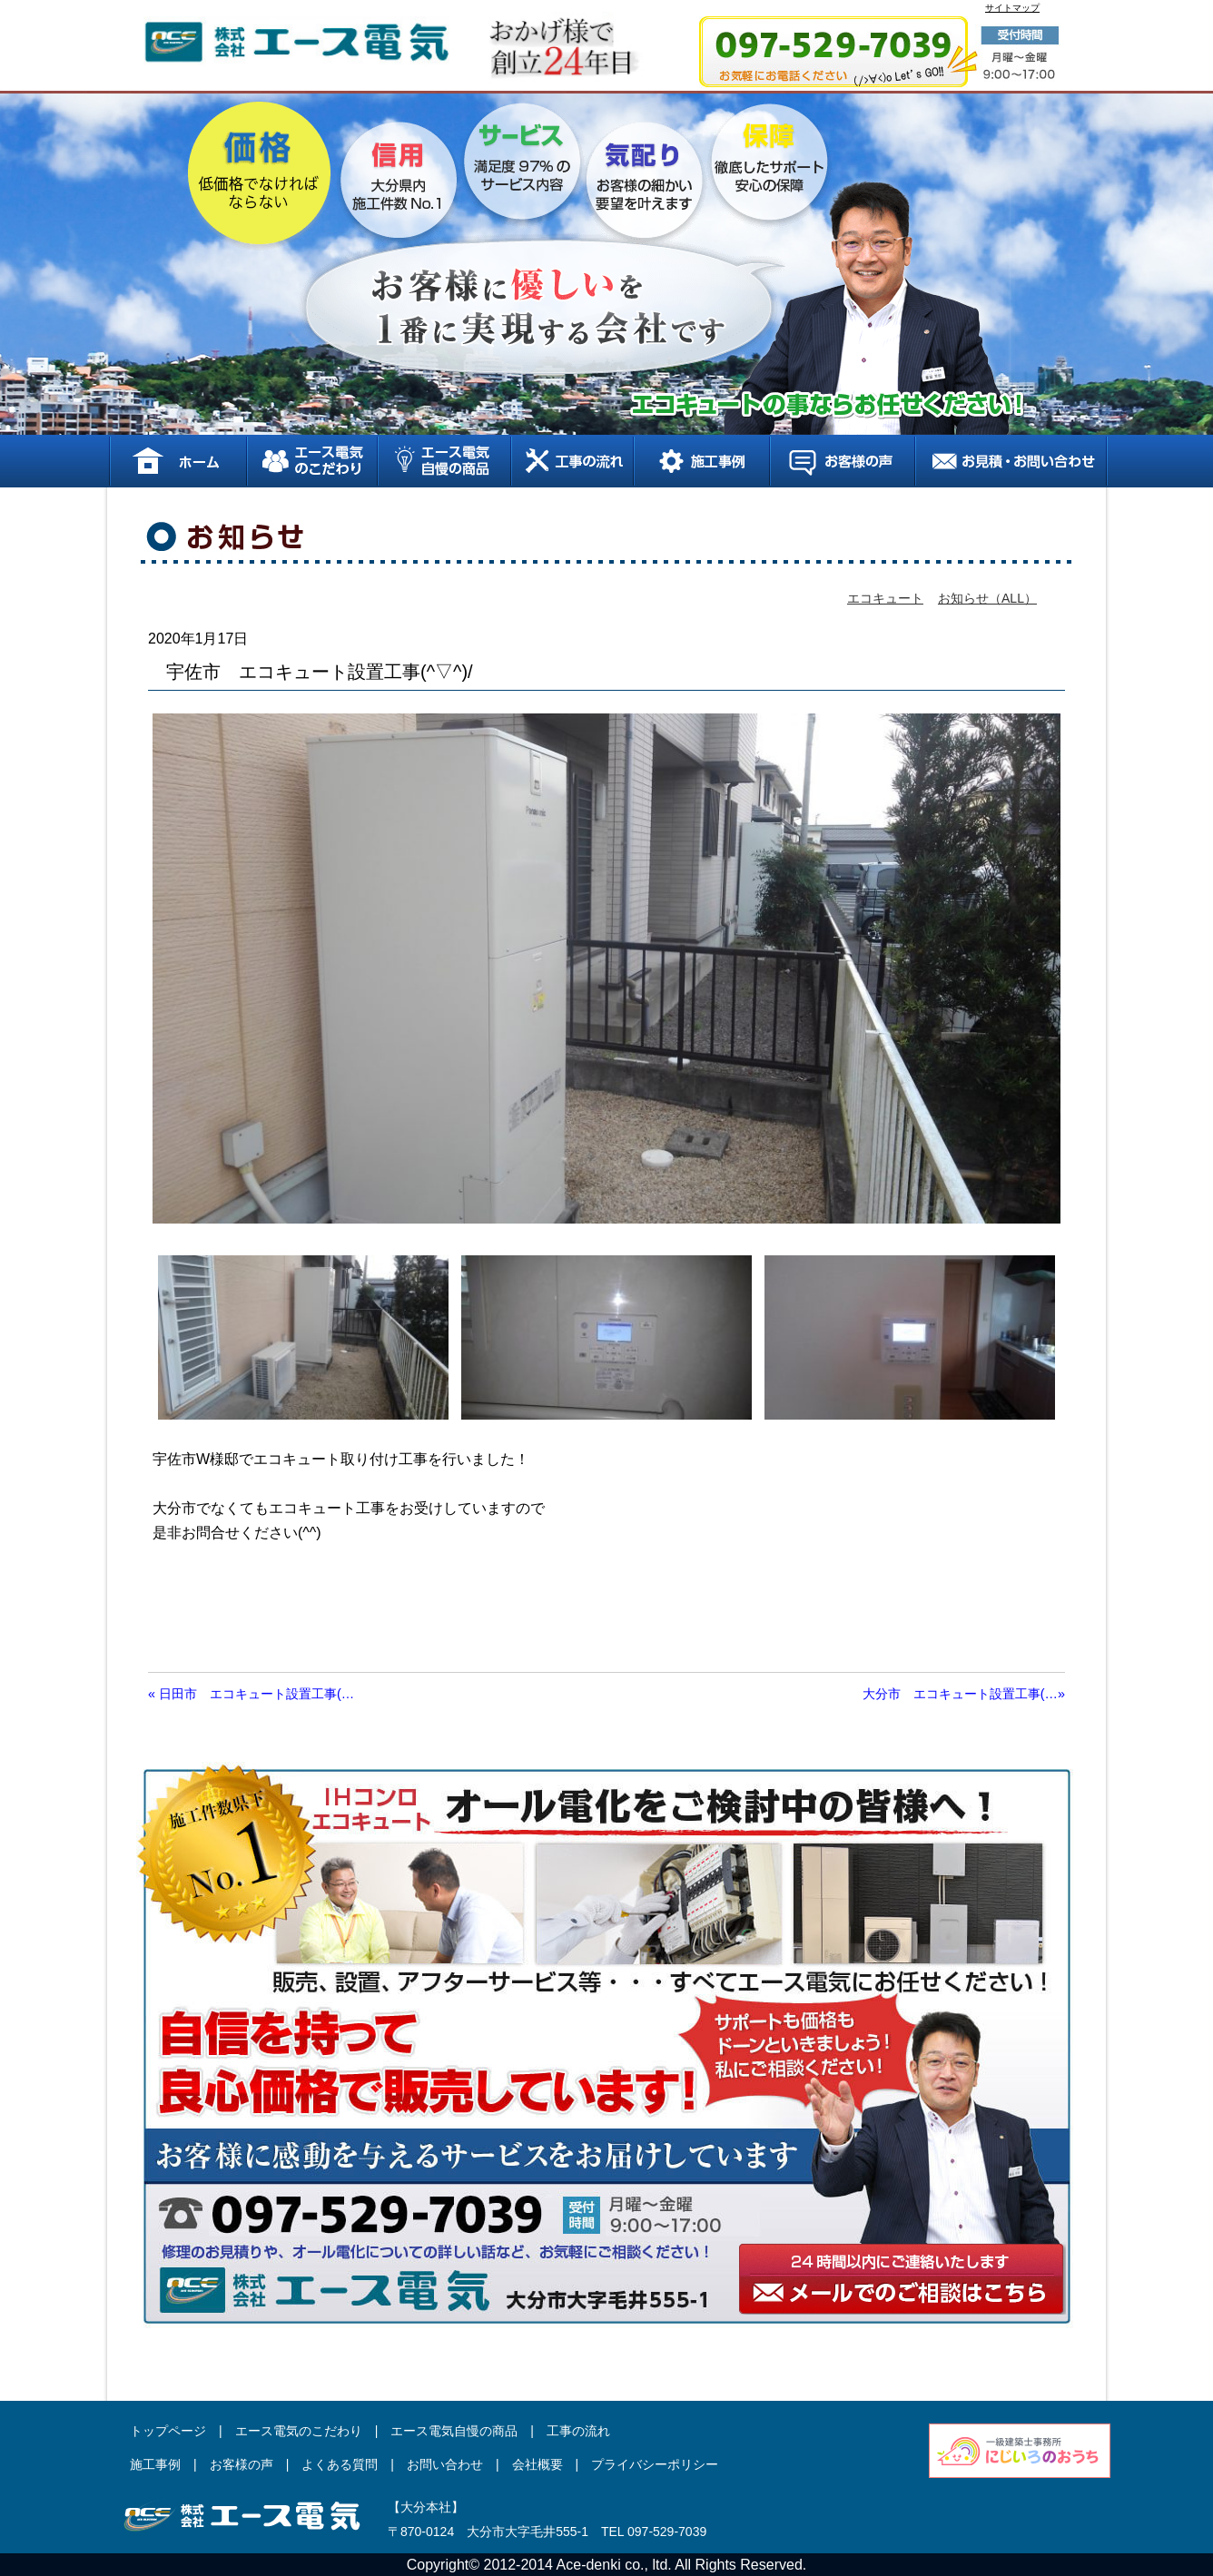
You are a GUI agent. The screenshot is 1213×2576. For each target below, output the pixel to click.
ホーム (177, 461)
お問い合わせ (445, 2464)
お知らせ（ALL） (987, 598)
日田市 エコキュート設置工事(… (251, 1693)
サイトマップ (1012, 8)
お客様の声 (841, 461)
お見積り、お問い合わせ (1011, 461)
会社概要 (537, 2464)
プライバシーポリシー (654, 2464)
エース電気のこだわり (311, 461)
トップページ (168, 2431)
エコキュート (885, 598)
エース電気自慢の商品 (443, 461)
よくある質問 (339, 2464)
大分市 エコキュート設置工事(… (964, 1693)
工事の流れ (571, 461)
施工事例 (701, 461)
